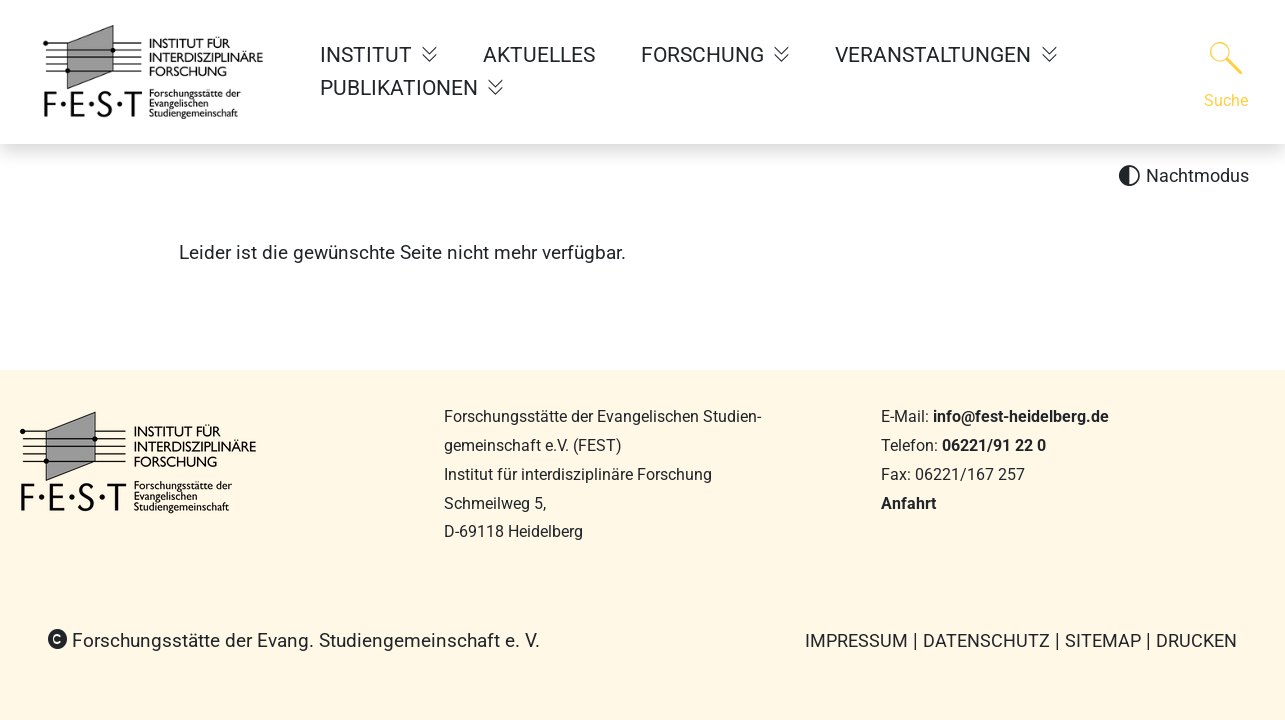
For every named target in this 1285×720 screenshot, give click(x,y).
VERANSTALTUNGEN (935, 55)
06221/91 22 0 (994, 445)
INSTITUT (368, 55)
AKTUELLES (539, 55)
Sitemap (1103, 640)
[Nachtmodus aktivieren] (1183, 176)
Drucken (1196, 640)
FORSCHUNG (705, 55)
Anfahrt (908, 503)
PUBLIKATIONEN (401, 88)
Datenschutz (986, 640)
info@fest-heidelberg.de (1021, 416)
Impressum (856, 640)
